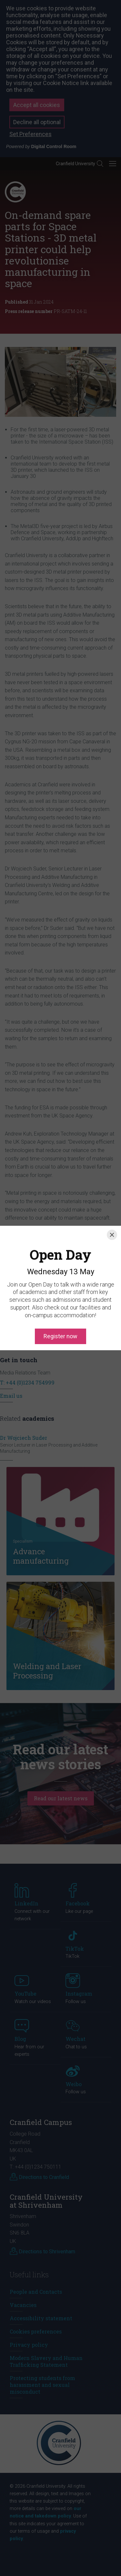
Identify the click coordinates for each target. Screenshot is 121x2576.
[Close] (112, 1212)
